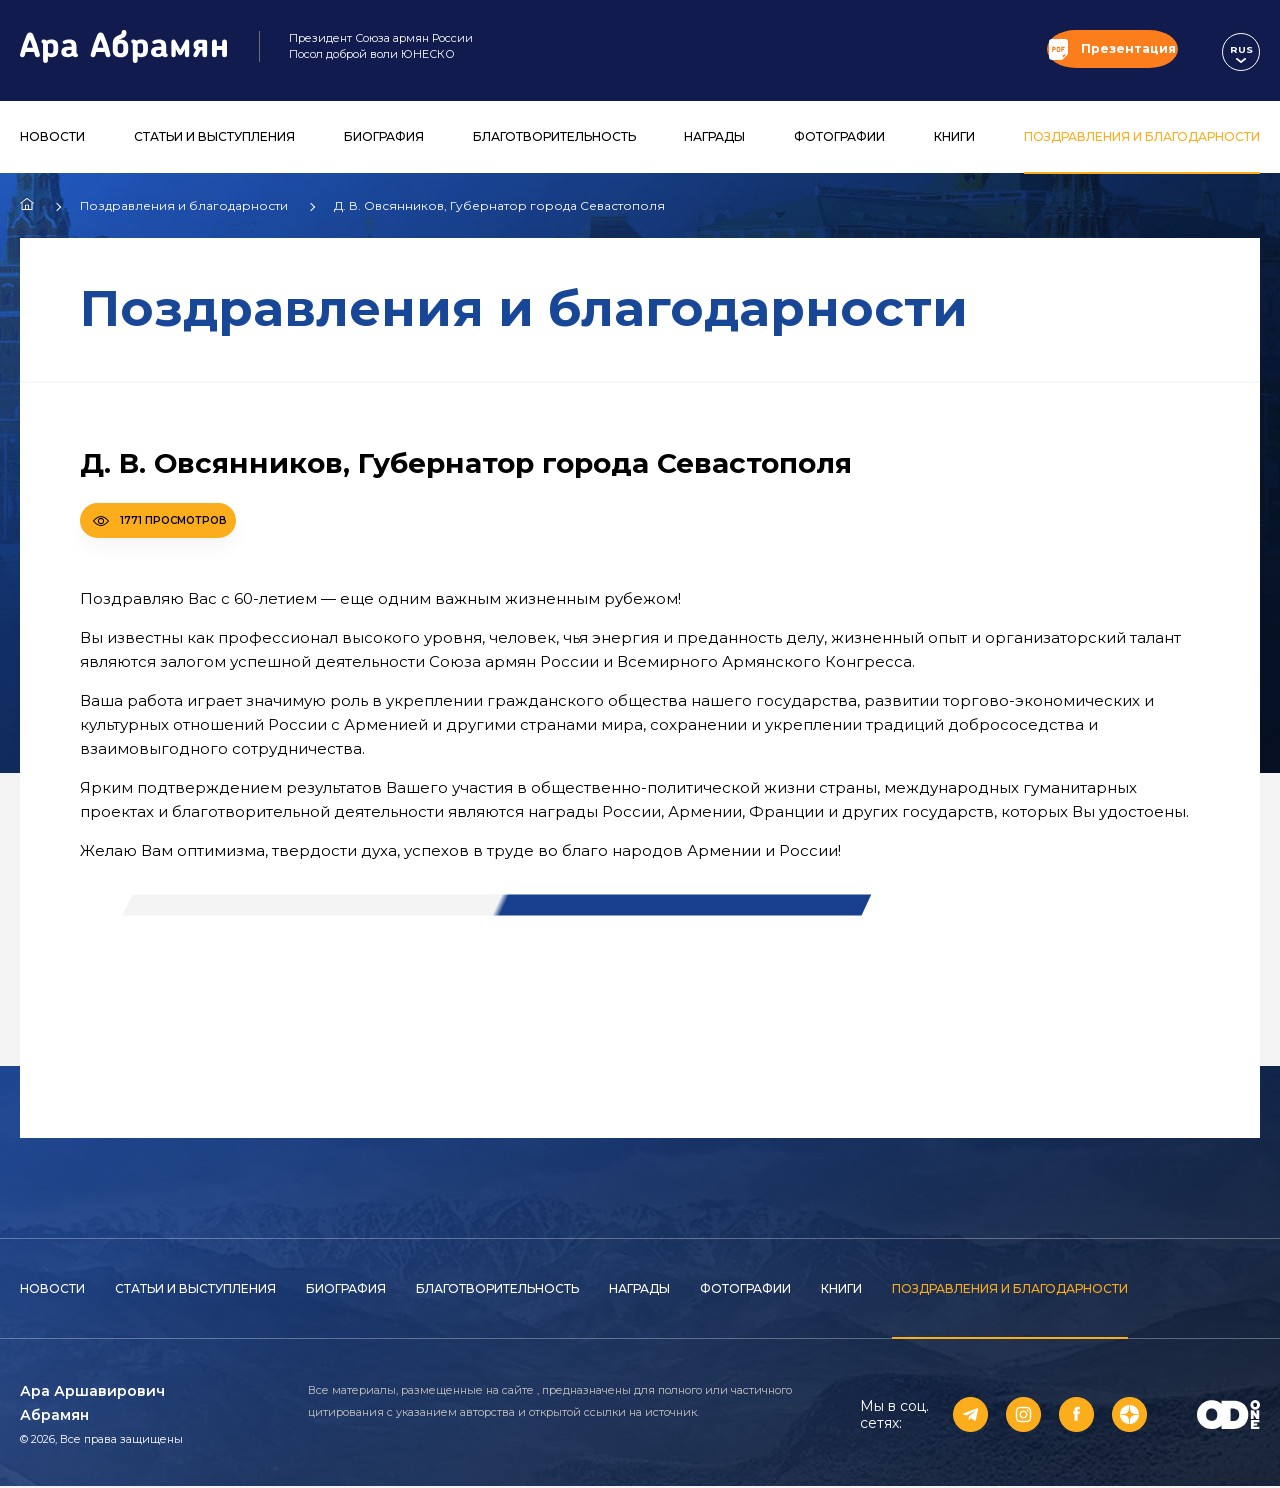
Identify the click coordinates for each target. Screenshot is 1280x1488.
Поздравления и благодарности (1142, 138)
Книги (954, 138)
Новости (52, 138)
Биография (384, 138)
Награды (714, 138)
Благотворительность (554, 138)
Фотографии (839, 138)
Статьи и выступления (214, 138)
